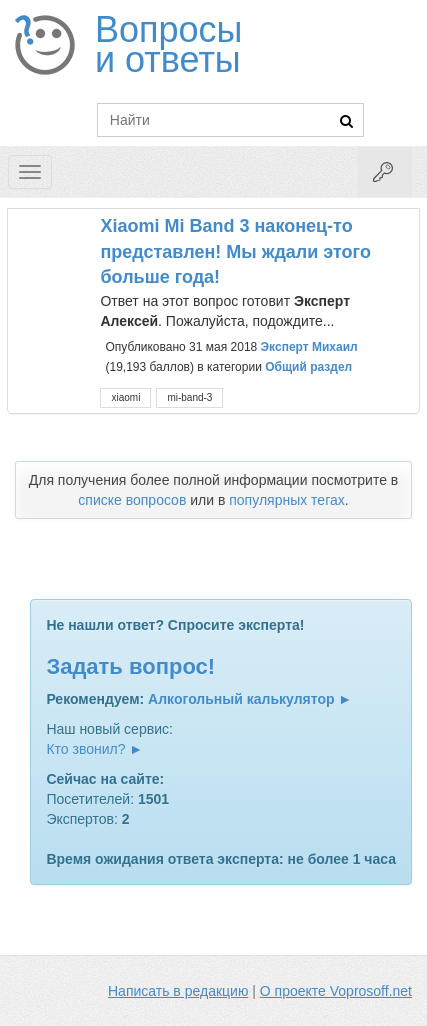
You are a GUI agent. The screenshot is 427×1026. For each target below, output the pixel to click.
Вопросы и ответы (168, 45)
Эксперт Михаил (309, 347)
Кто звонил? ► (94, 749)
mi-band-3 (189, 397)
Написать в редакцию (178, 991)
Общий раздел (308, 367)
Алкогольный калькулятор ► (250, 699)
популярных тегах (287, 500)
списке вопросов (132, 500)
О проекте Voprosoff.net (336, 991)
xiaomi (125, 397)
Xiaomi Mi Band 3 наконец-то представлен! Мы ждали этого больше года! (235, 251)
